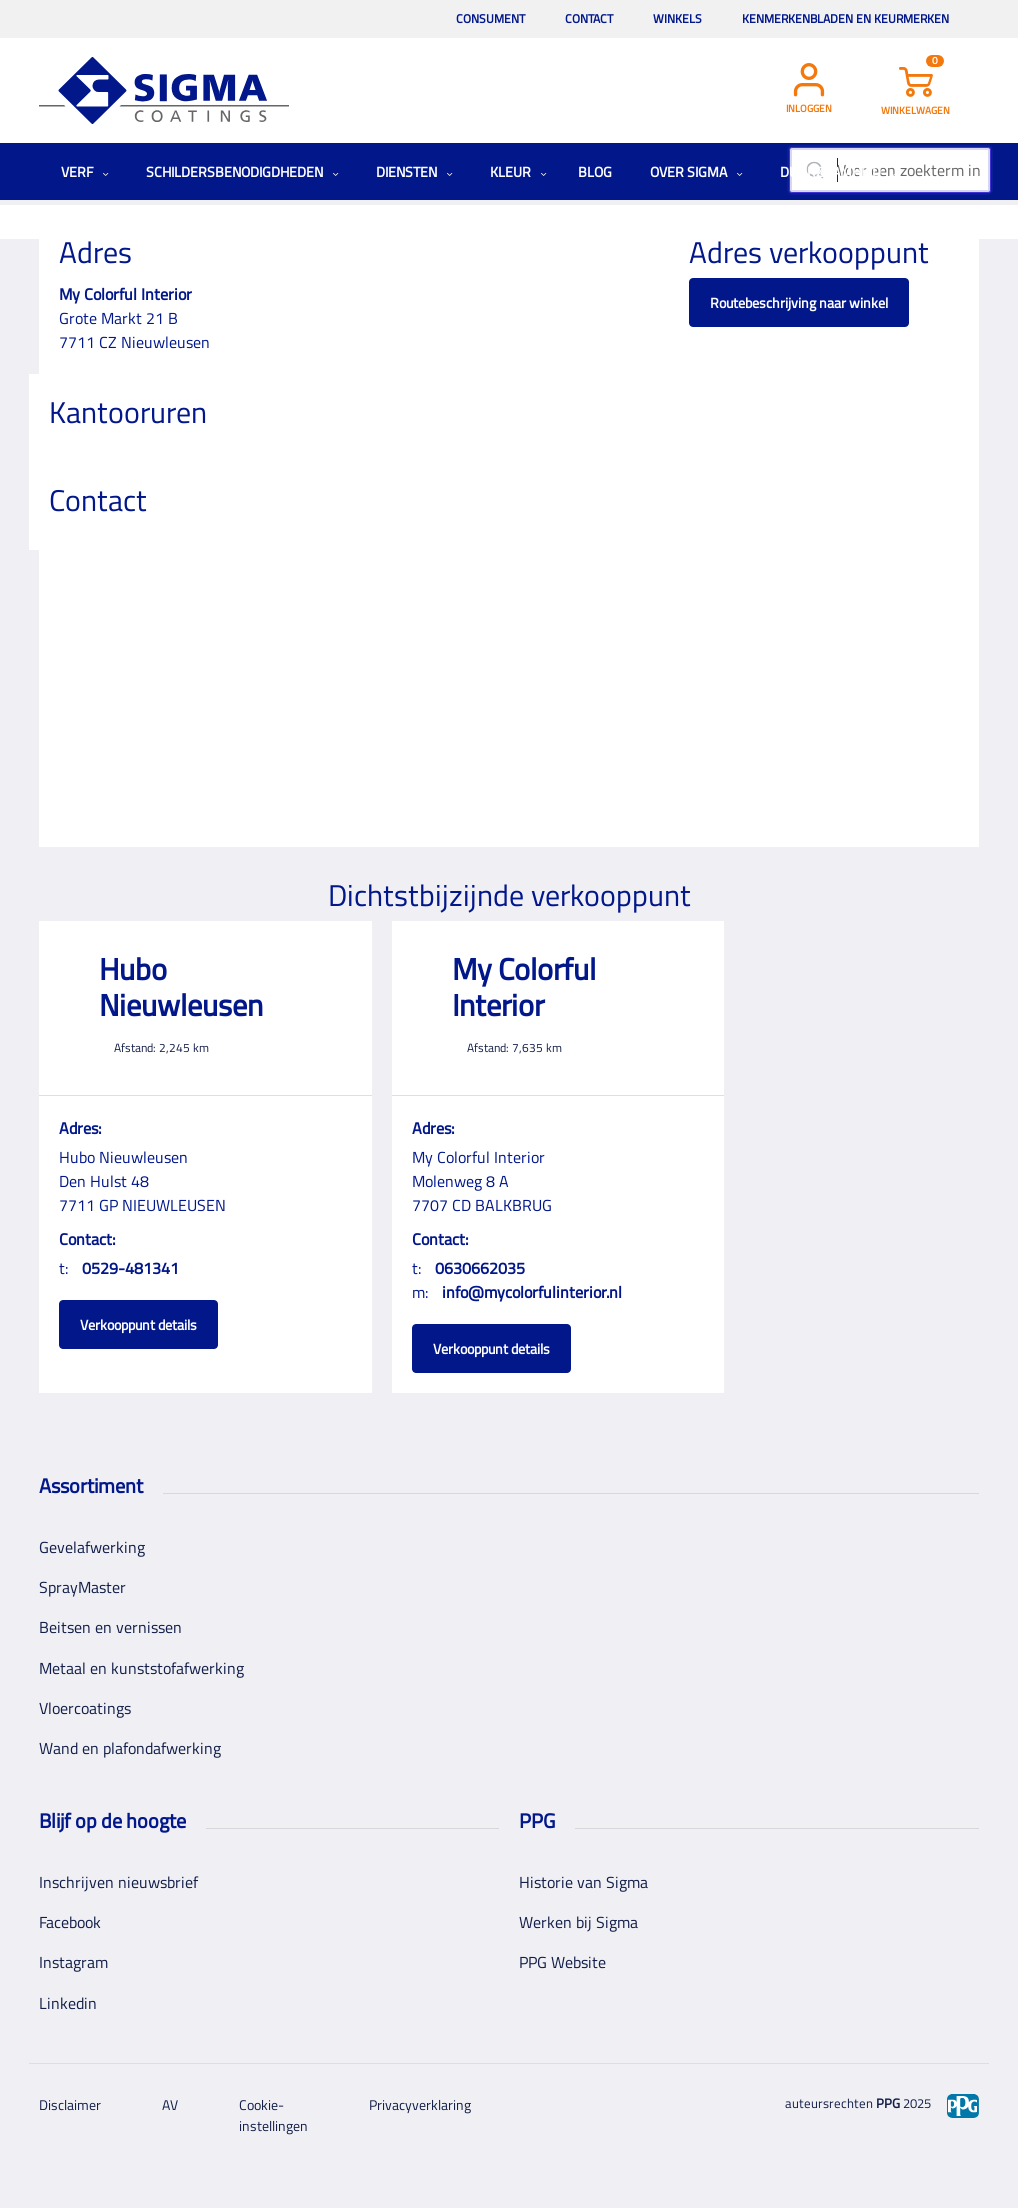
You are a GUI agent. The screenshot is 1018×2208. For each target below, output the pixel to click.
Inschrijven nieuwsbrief (118, 1882)
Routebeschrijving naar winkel (799, 302)
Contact (589, 18)
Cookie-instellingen (273, 2115)
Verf (85, 171)
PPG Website (562, 1962)
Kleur (518, 171)
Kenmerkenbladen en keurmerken (845, 18)
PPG (888, 2103)
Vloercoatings (85, 1708)
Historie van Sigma (583, 1882)
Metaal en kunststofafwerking (141, 1668)
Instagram (73, 1962)
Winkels (677, 18)
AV (170, 2104)
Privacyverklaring (420, 2104)
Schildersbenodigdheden (242, 171)
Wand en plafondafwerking (130, 1748)
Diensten (414, 171)
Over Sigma (696, 171)
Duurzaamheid (838, 171)
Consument (490, 18)
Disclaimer (70, 2104)
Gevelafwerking (92, 1547)
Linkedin (68, 2003)
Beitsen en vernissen (110, 1627)
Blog (595, 171)
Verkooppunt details (138, 1324)
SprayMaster (82, 1587)
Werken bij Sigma (578, 1922)
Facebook (70, 1922)
